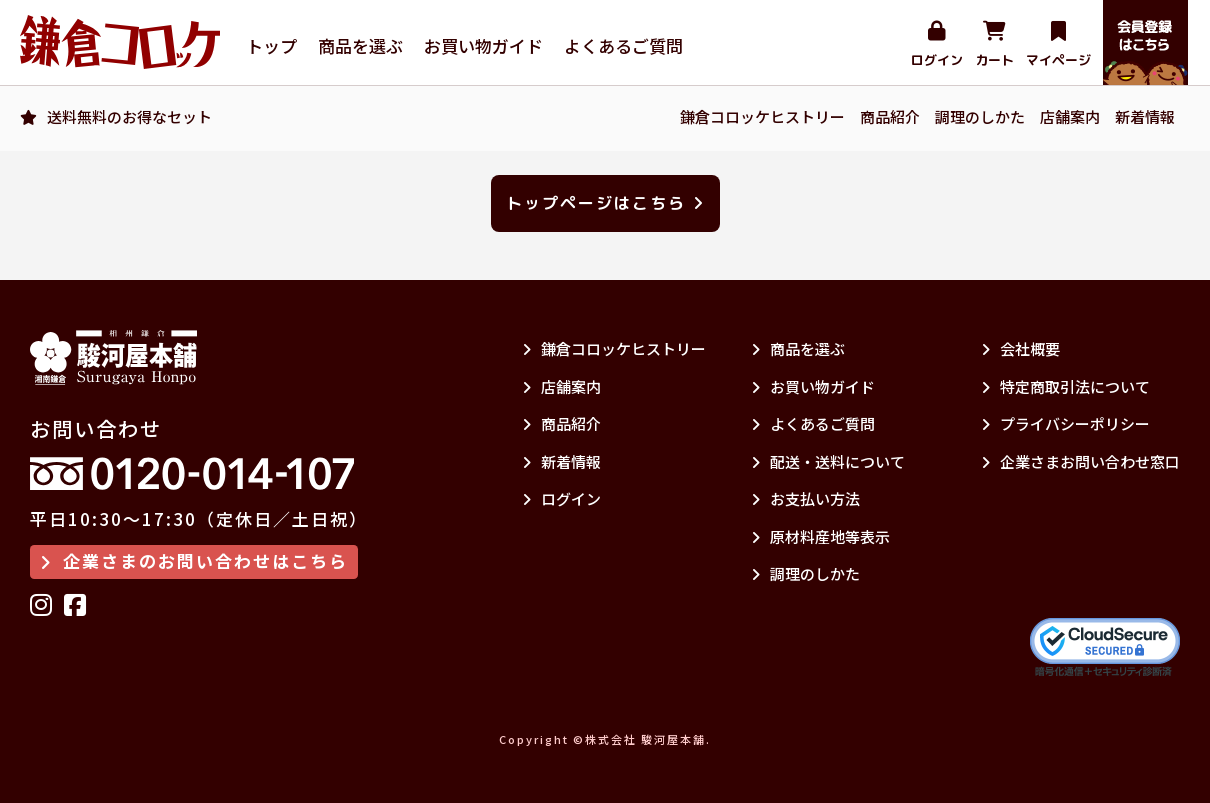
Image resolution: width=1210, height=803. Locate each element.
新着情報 (1145, 116)
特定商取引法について (1065, 386)
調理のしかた (980, 116)
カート (994, 45)
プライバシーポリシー (1065, 423)
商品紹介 (890, 116)
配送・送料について (828, 461)
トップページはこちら (605, 203)
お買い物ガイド (483, 46)
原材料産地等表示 (820, 536)
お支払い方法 (805, 498)
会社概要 (1020, 348)
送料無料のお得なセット (129, 116)
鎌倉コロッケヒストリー (762, 116)
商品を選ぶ (360, 46)
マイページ (1058, 45)
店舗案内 (1070, 116)
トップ (271, 46)
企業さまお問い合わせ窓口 (1080, 461)
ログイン (937, 45)
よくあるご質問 (623, 46)
